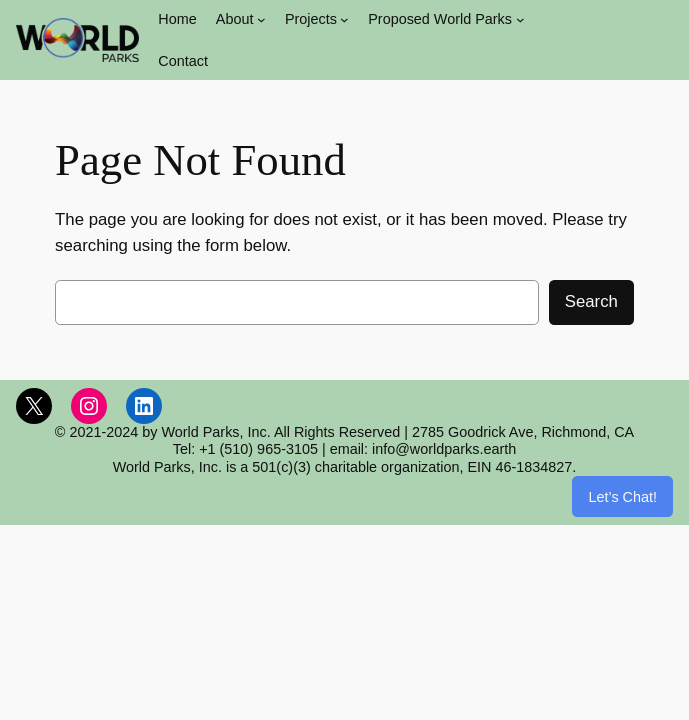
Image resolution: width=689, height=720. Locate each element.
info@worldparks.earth (444, 449)
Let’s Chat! (622, 497)
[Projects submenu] (344, 19)
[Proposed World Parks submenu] (520, 19)
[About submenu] (261, 19)
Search (591, 301)
